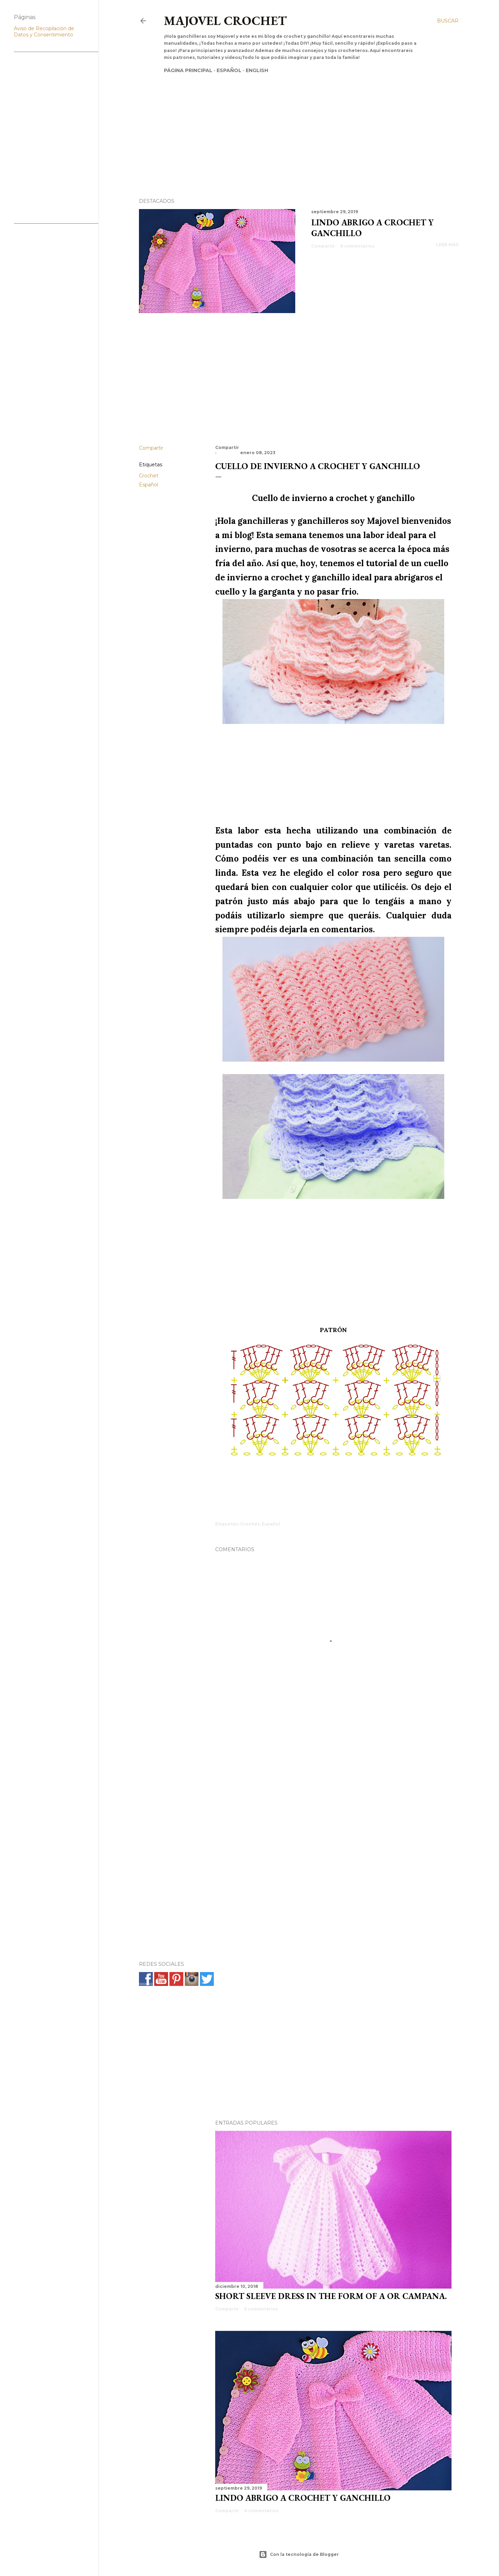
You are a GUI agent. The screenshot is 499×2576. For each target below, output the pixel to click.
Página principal (188, 70)
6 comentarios (357, 246)
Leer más (447, 244)
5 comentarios (261, 2308)
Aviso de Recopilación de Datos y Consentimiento (44, 31)
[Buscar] (447, 20)
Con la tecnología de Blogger (299, 2554)
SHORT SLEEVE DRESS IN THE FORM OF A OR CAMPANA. (331, 2296)
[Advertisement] (293, 123)
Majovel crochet (225, 20)
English (257, 70)
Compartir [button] (323, 246)
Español (229, 70)
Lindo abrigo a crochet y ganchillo (303, 2497)
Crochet (148, 476)
